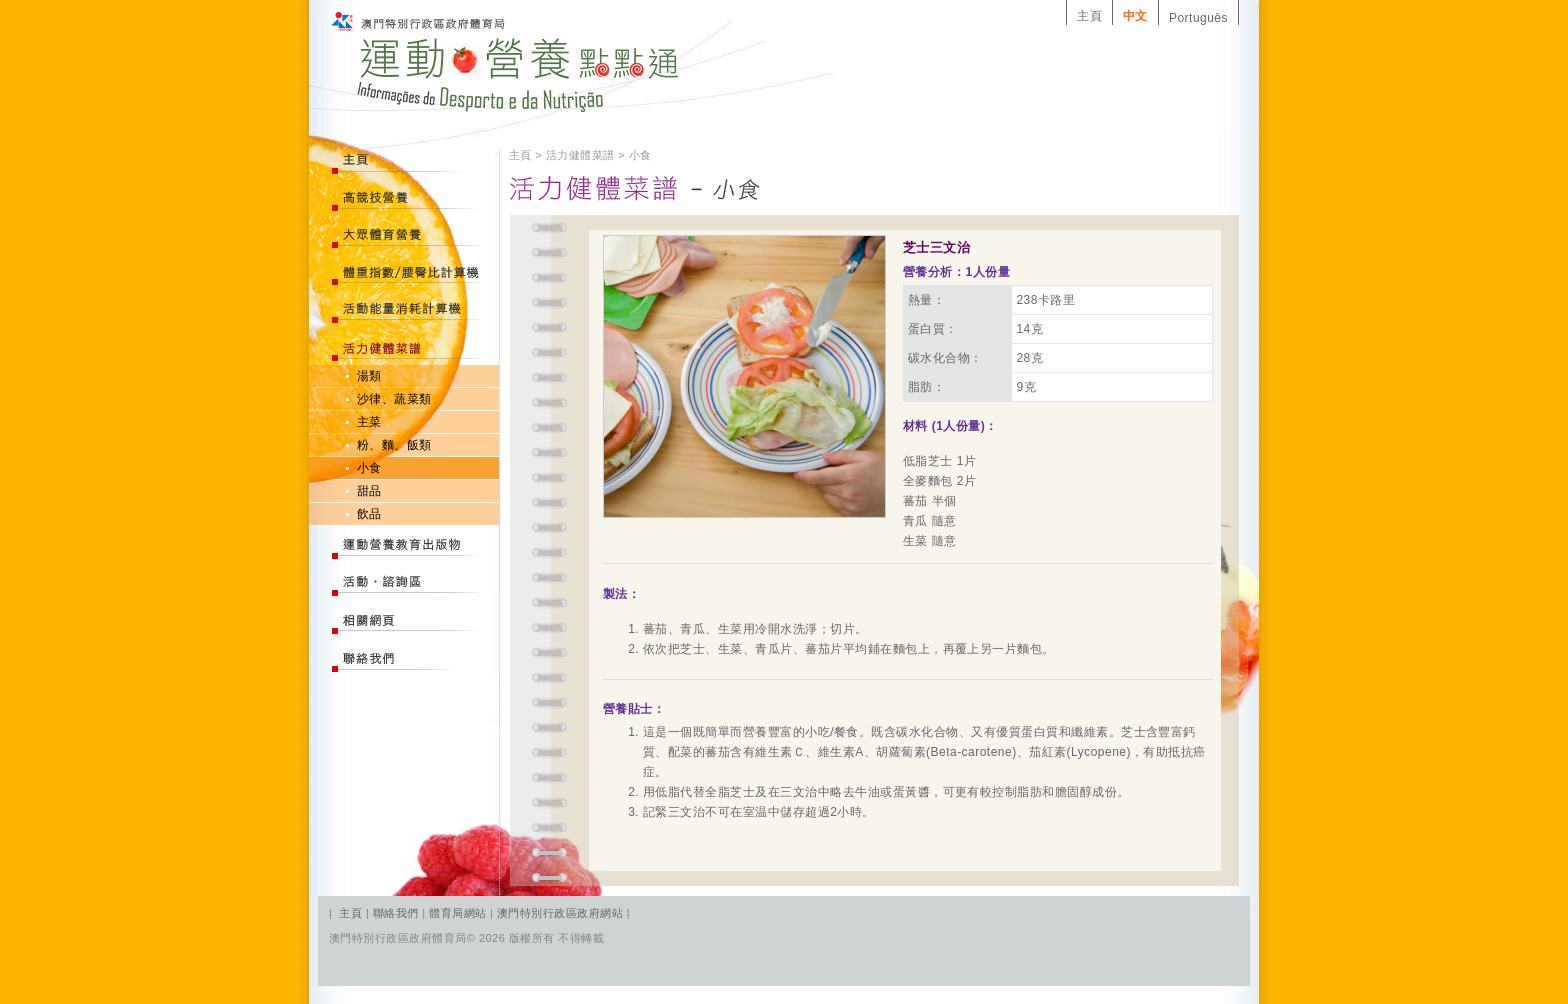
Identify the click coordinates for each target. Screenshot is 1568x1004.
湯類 (369, 376)
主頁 (1089, 16)
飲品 (369, 514)
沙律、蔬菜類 (394, 399)
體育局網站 (457, 913)
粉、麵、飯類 (394, 445)
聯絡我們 (397, 913)
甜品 (369, 491)
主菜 (369, 422)
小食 (369, 468)
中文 (1135, 16)
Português (1198, 18)
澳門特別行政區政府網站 (560, 913)
